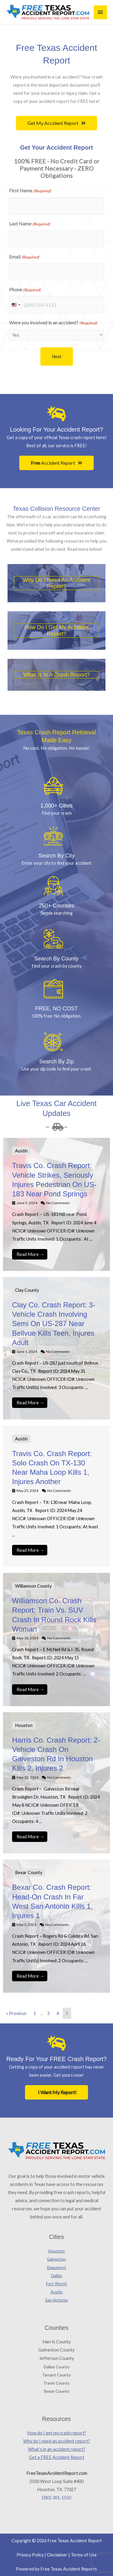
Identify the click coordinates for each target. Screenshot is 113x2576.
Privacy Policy (30, 2554)
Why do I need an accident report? (56, 2441)
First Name (30, 190)
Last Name (29, 224)
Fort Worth (56, 2283)
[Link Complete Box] (56, 1204)
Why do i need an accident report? (56, 583)
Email (24, 257)
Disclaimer (57, 2554)
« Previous (16, 2013)
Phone (25, 289)
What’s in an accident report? (56, 2449)
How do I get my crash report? (56, 2432)
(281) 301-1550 (56, 2497)
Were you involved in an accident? (53, 323)
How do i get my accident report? (56, 630)
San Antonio (56, 2299)
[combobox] (15, 305)
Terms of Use (84, 2554)
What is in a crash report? (56, 674)
